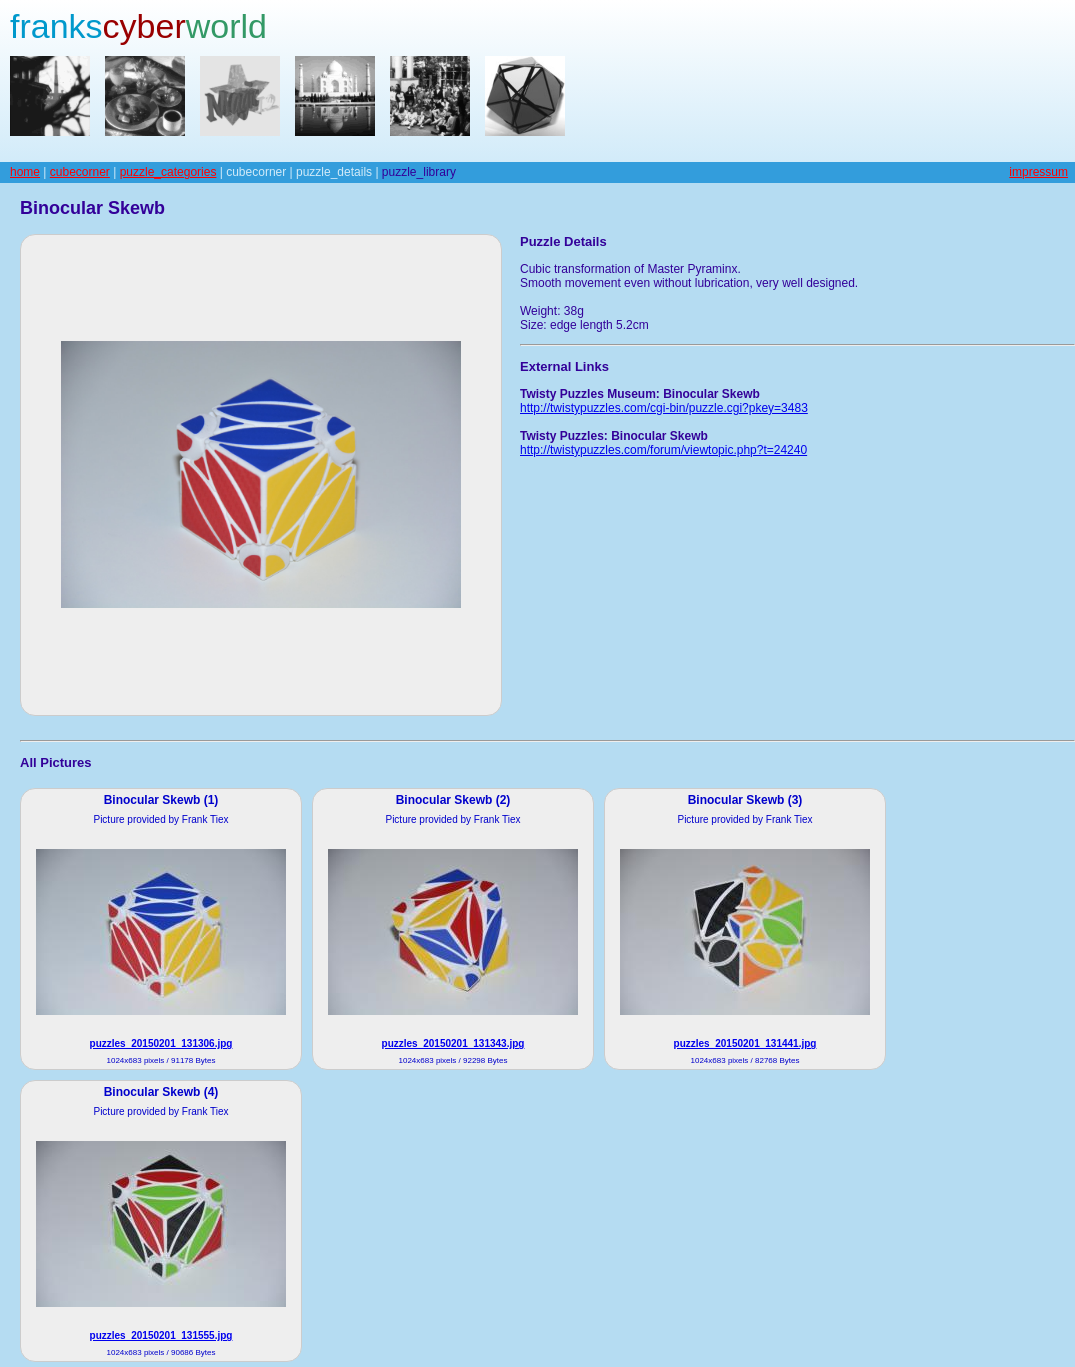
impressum (1038, 172)
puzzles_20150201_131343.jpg (453, 1043)
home (25, 172)
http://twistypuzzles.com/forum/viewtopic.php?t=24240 (663, 450)
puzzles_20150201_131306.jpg (161, 1043)
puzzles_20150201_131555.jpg (161, 1335)
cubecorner (80, 172)
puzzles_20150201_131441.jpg (745, 1043)
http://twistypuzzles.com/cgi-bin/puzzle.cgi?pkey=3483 (664, 408)
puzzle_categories (168, 172)
